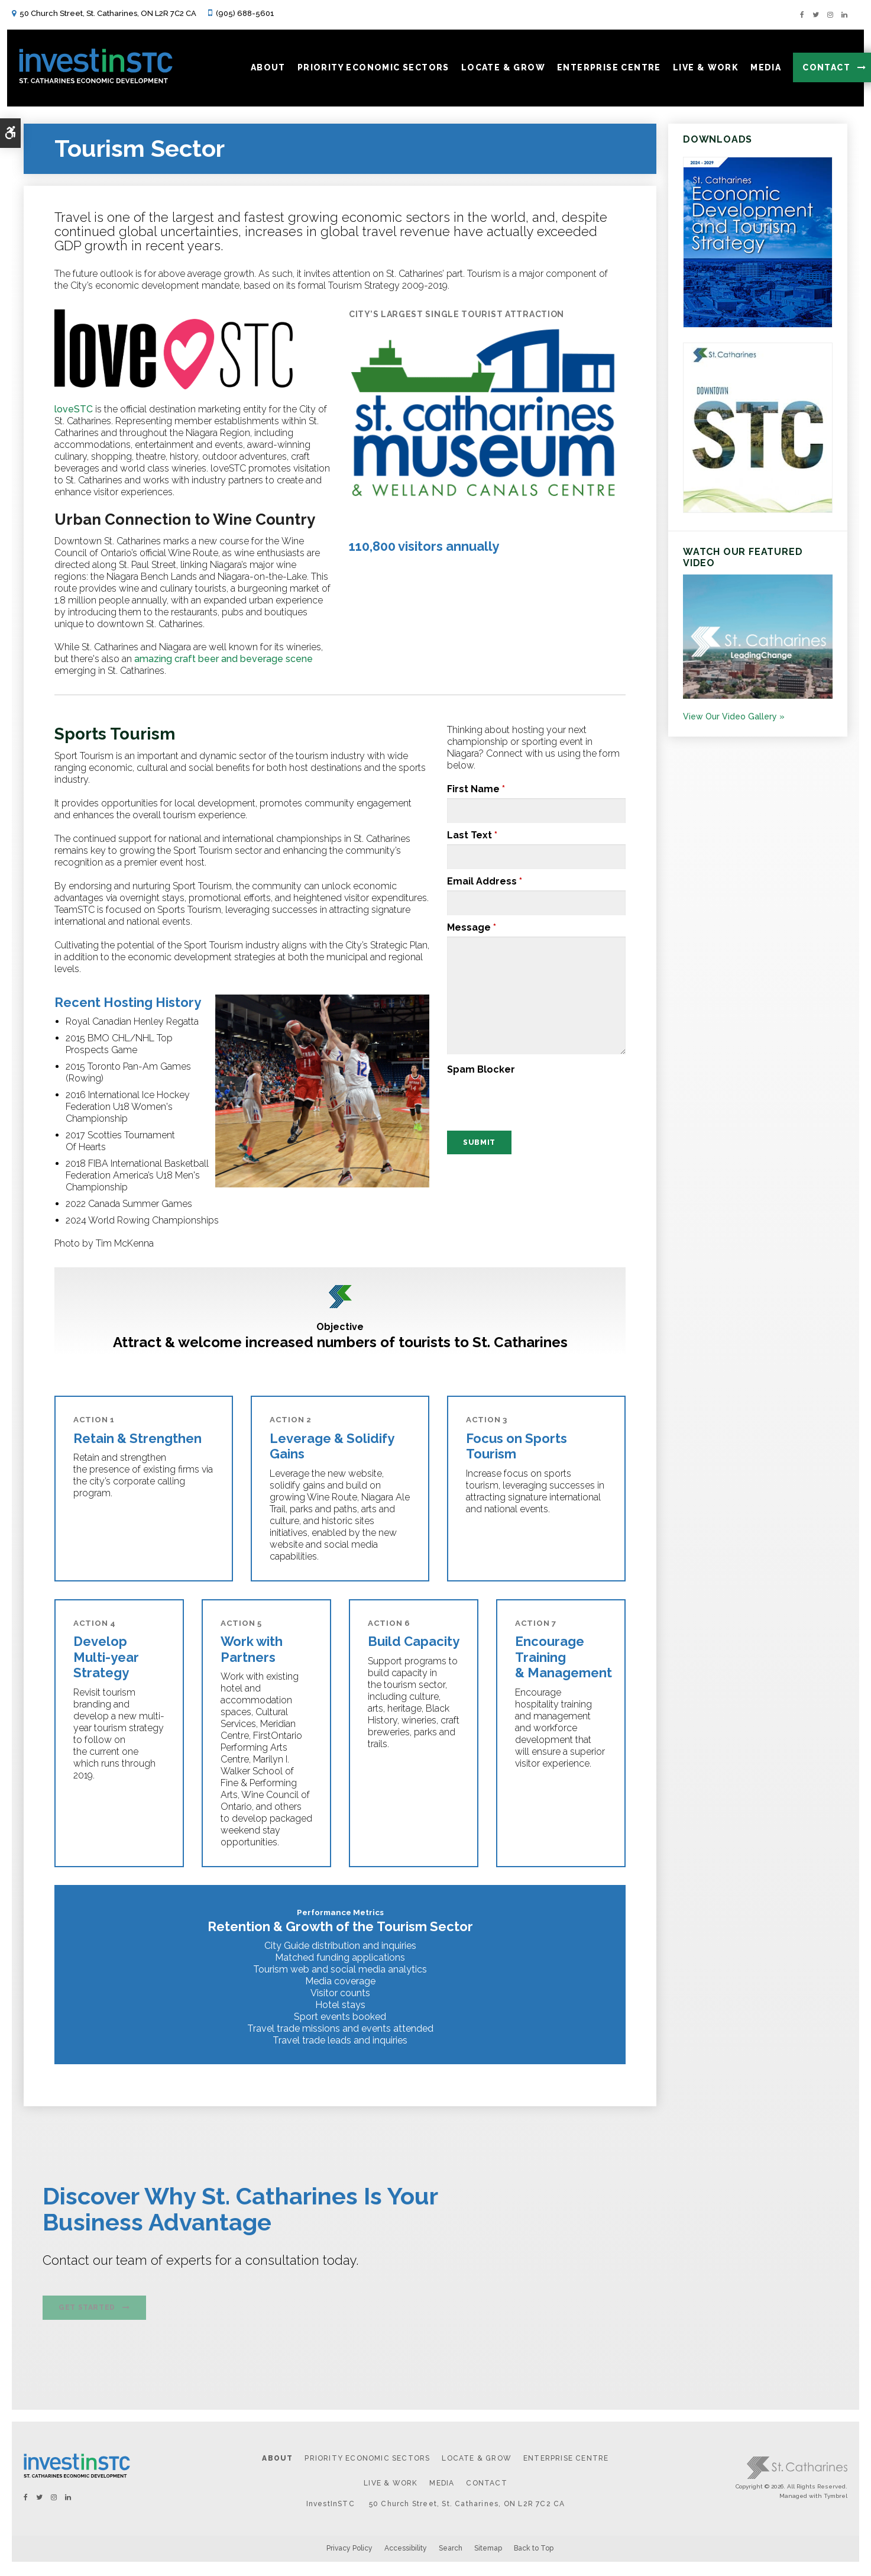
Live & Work (390, 2486)
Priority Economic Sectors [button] (368, 70)
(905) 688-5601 (245, 13)
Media (441, 2486)
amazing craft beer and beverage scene (223, 658)
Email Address (484, 881)
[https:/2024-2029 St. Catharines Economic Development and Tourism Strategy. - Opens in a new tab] (758, 325)
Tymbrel (835, 2498)
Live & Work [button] (700, 70)
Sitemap (488, 2551)
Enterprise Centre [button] (604, 70)
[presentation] (519, 1097)
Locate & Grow (476, 2461)
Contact (822, 70)
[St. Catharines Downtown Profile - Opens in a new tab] (758, 510)
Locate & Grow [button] (498, 70)
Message (471, 927)
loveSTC (73, 409)
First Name (476, 789)
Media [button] (761, 70)
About (277, 2461)
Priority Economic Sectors (367, 2461)
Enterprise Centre (565, 2461)
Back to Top (533, 2551)
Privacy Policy (349, 2551)
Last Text (472, 835)
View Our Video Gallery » (734, 716)
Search (450, 2551)
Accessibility (405, 2551)
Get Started (87, 2311)
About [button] (262, 70)
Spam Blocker (481, 1069)
